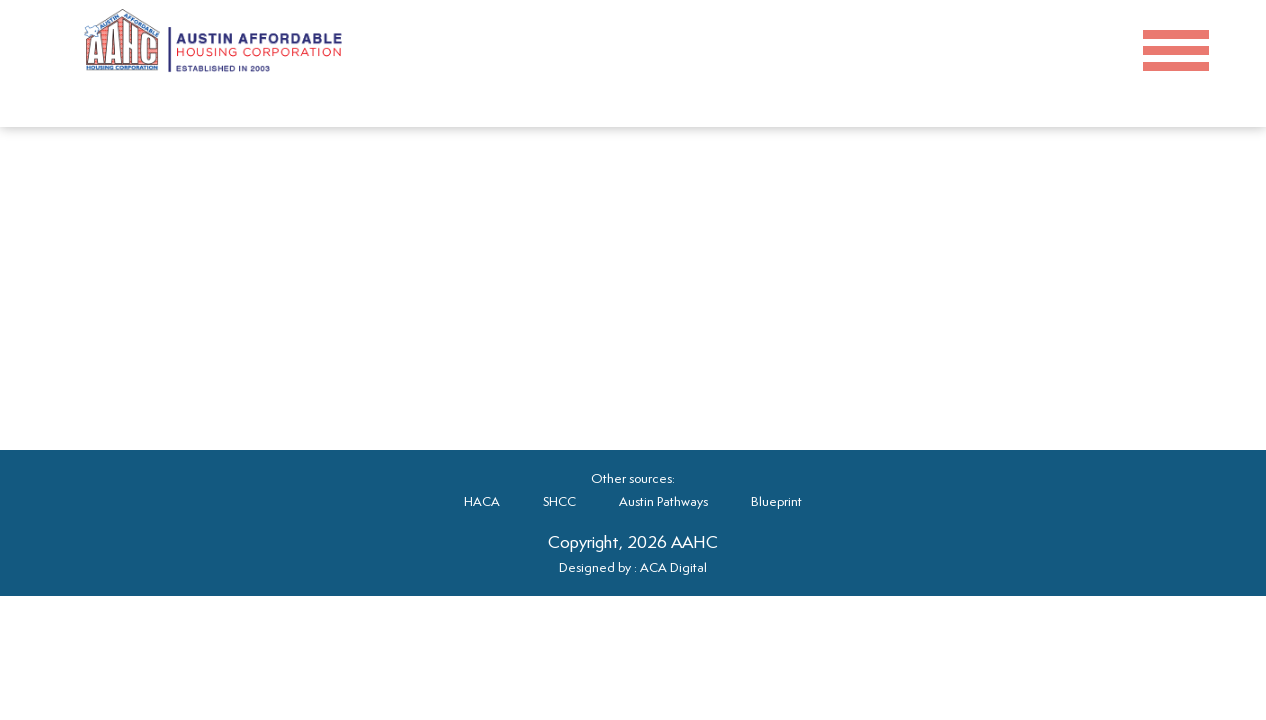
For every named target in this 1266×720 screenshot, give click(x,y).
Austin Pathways (663, 501)
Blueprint (776, 501)
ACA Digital (673, 567)
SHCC (559, 501)
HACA (482, 501)
